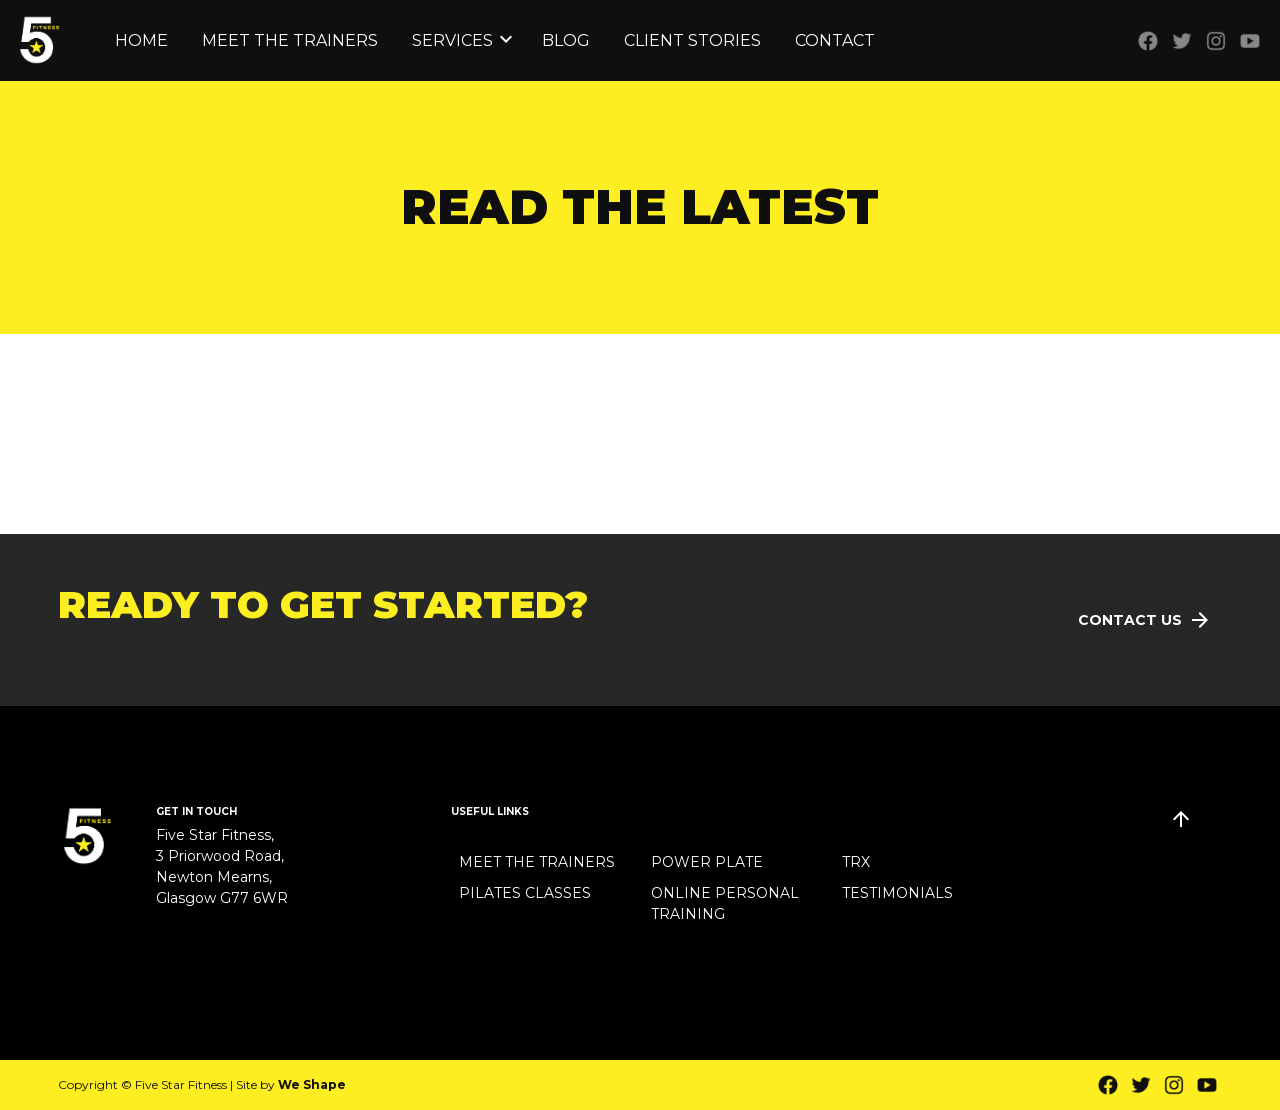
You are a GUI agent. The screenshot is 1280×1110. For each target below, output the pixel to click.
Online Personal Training (725, 903)
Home (141, 40)
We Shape (312, 1084)
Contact (835, 40)
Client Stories (692, 40)
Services (452, 40)
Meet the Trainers (290, 40)
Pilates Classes (525, 893)
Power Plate (707, 862)
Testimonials (897, 893)
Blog (566, 40)
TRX (856, 862)
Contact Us (1130, 620)
